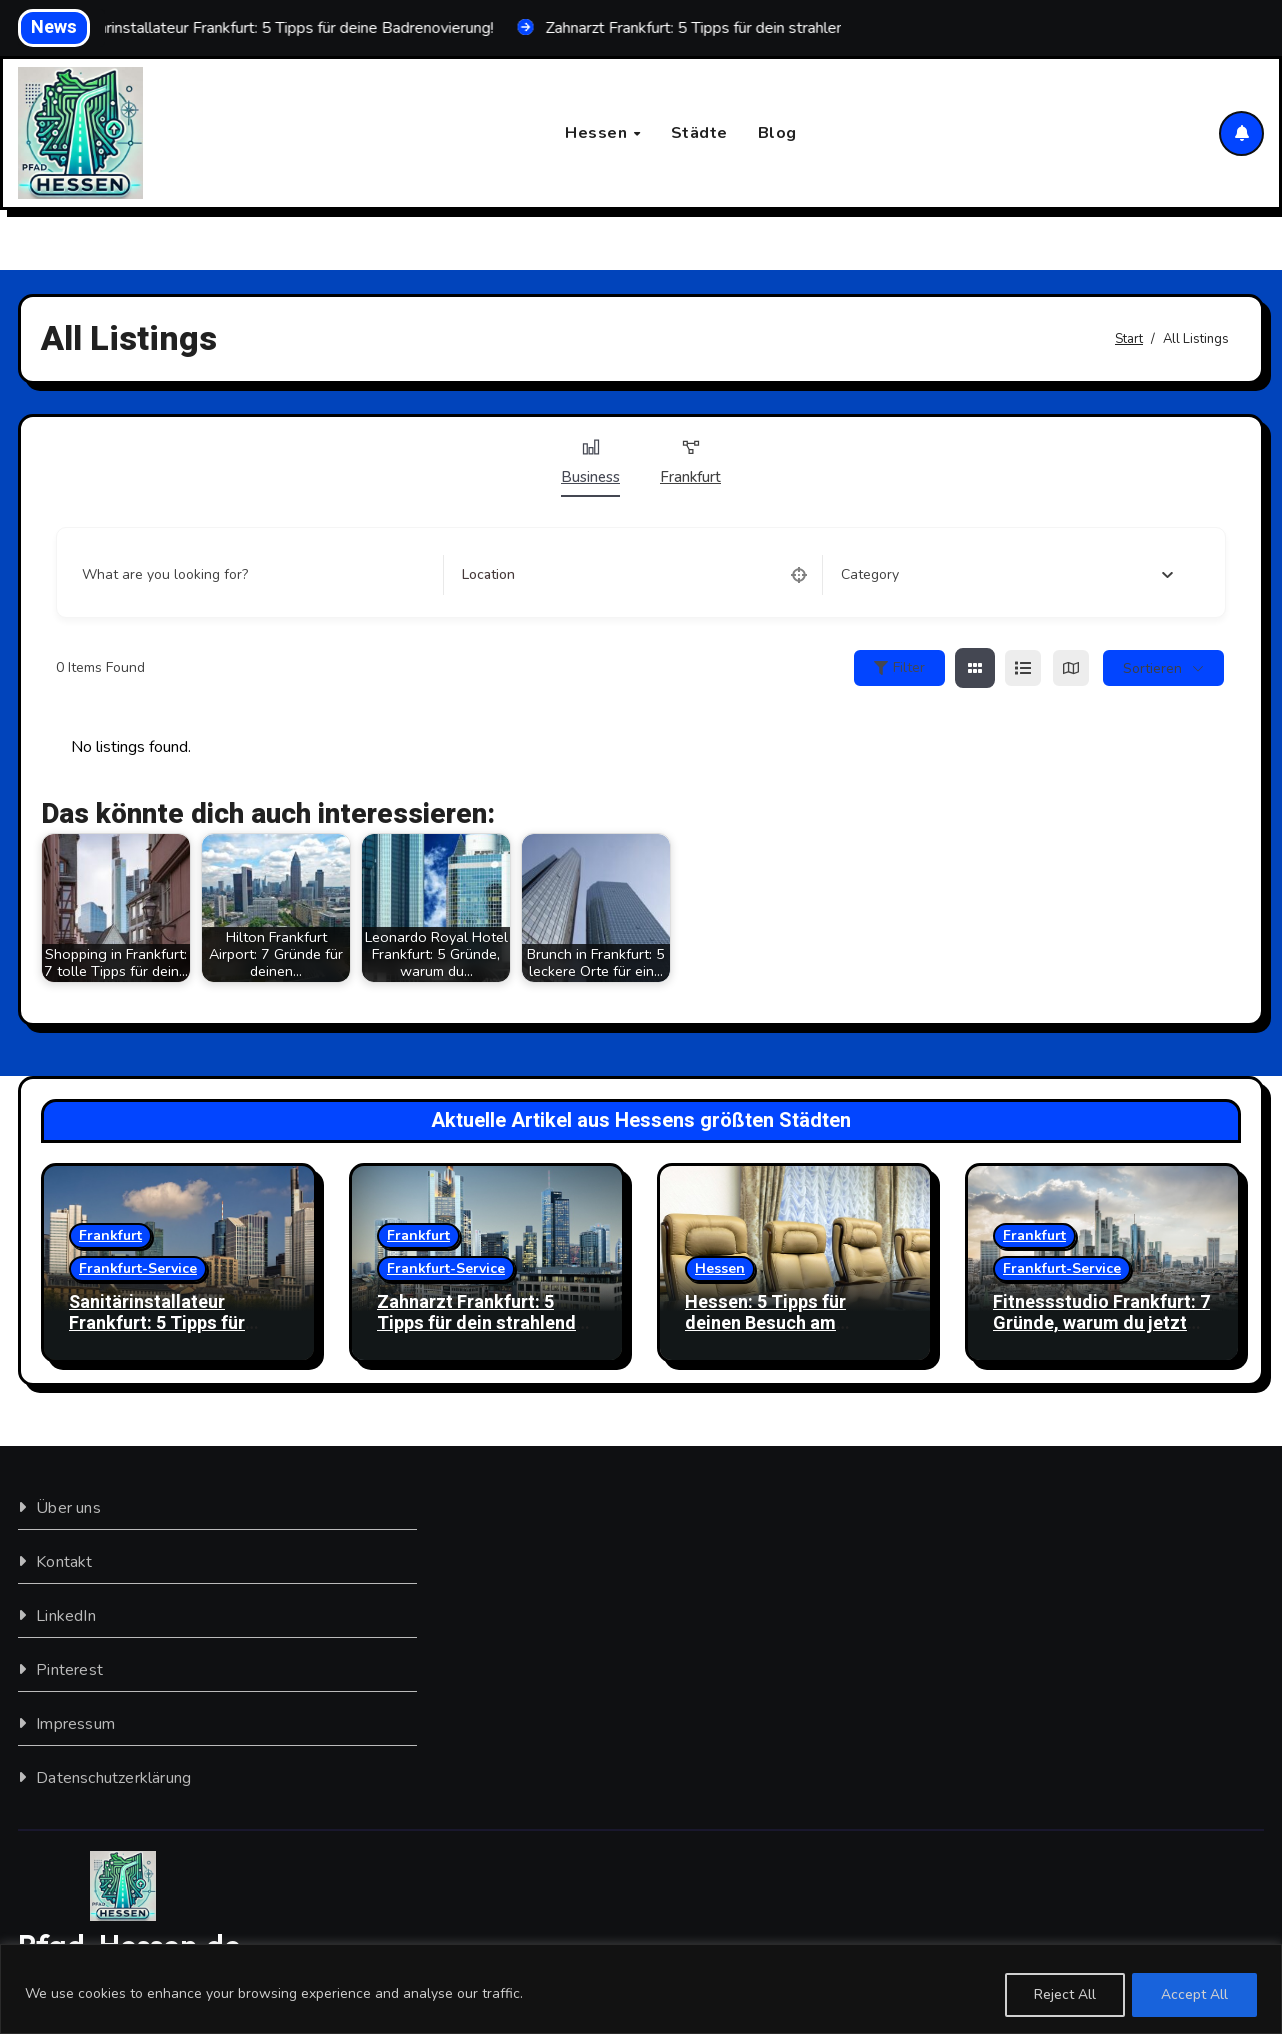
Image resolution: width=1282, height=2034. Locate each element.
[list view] (1023, 669)
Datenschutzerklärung (113, 1778)
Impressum (75, 1724)
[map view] (1071, 669)
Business (590, 463)
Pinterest (69, 1670)
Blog (777, 133)
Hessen (598, 133)
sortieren (1152, 668)
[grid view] (975, 669)
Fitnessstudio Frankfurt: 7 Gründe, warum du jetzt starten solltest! (1101, 1324)
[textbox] (870, 576)
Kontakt (64, 1562)
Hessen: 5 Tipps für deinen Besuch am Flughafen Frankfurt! (770, 1324)
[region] (641, 1989)
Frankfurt (690, 463)
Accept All (1194, 1994)
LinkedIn (66, 1616)
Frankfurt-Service (138, 1268)
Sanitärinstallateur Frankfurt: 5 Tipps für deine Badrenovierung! (162, 1324)
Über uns (68, 1508)
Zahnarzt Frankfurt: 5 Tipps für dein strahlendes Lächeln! (486, 1324)
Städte (699, 133)
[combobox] (1007, 576)
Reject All (1064, 1994)
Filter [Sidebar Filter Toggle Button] (899, 668)
